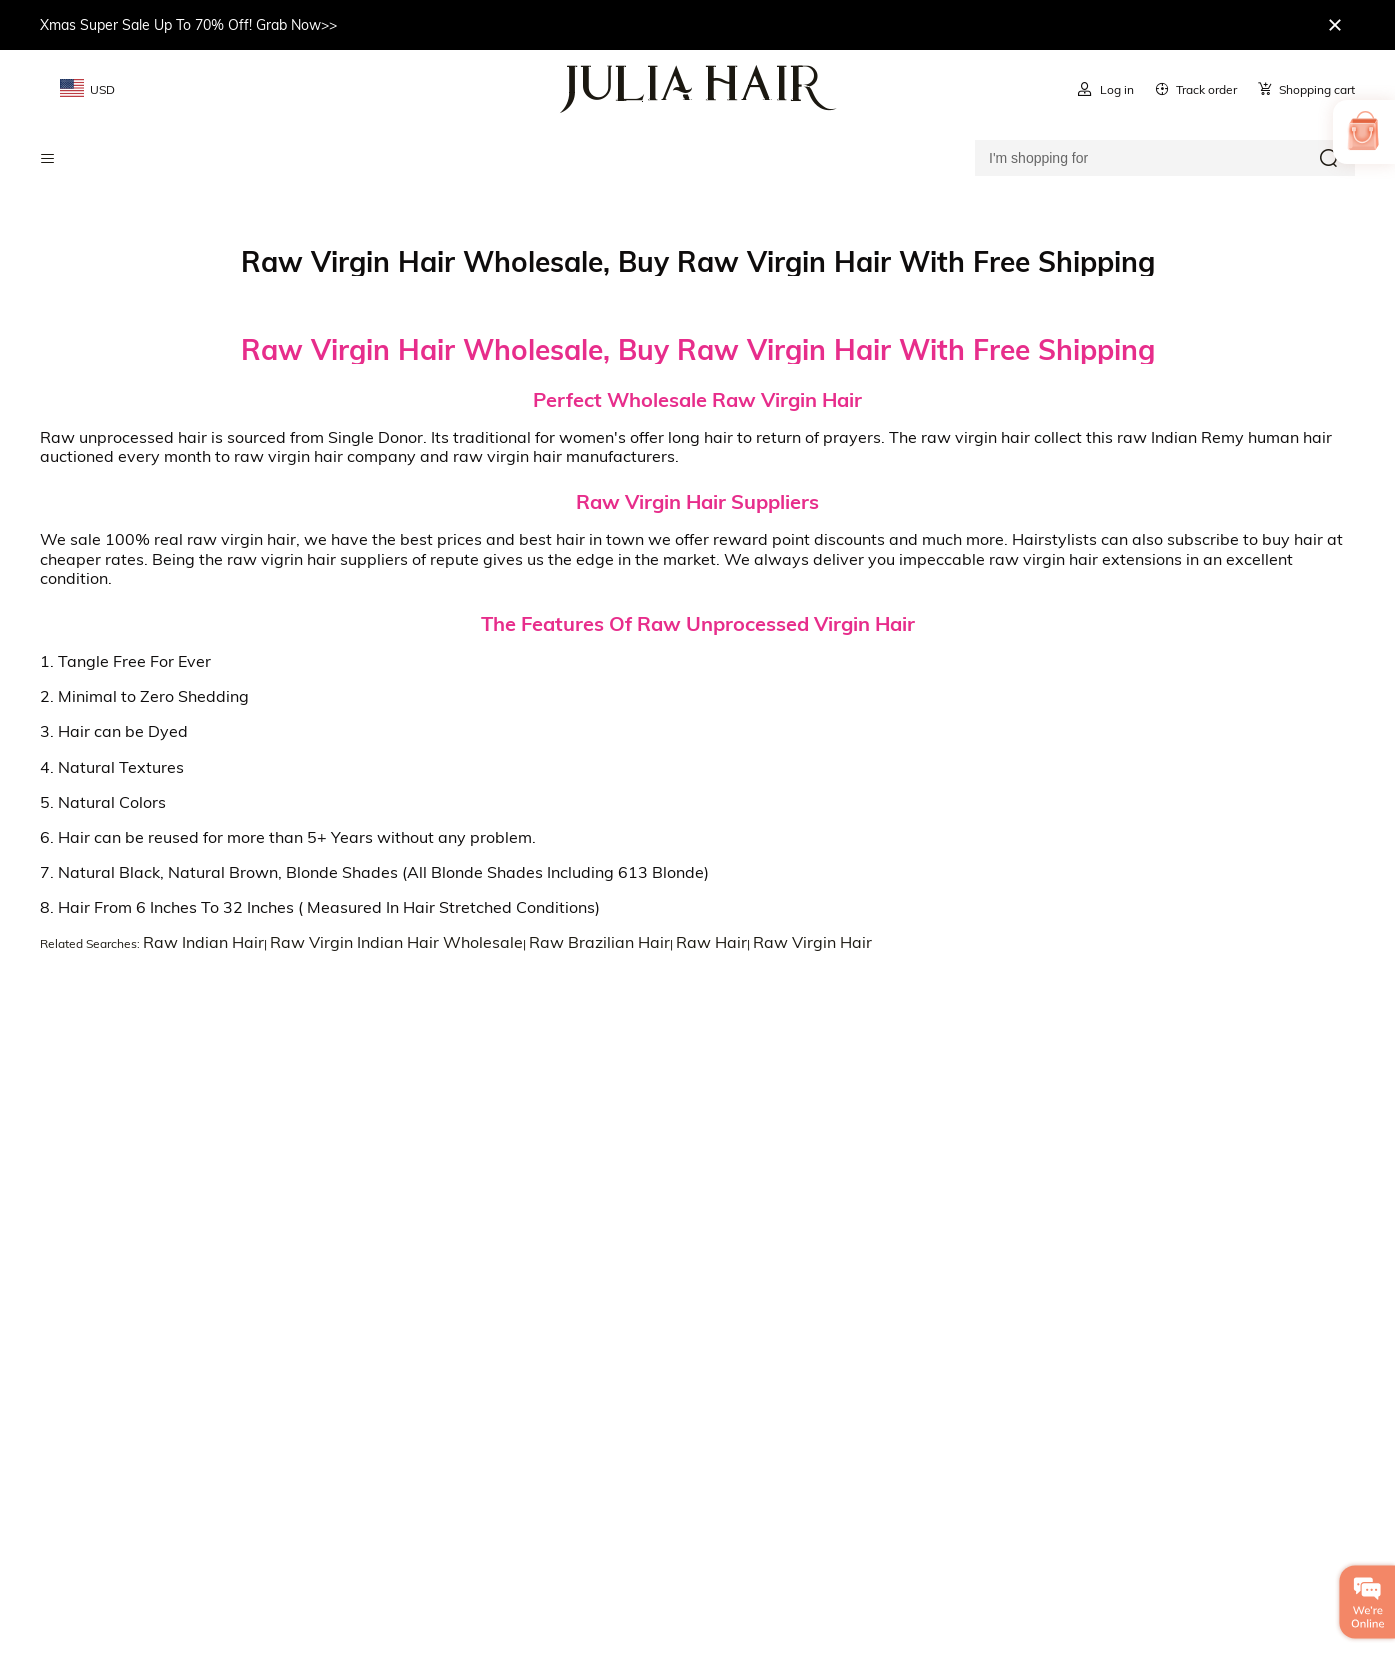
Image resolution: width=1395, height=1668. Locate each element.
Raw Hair (711, 942)
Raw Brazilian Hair (599, 942)
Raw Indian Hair (203, 942)
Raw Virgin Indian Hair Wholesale (396, 942)
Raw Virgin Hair (812, 942)
